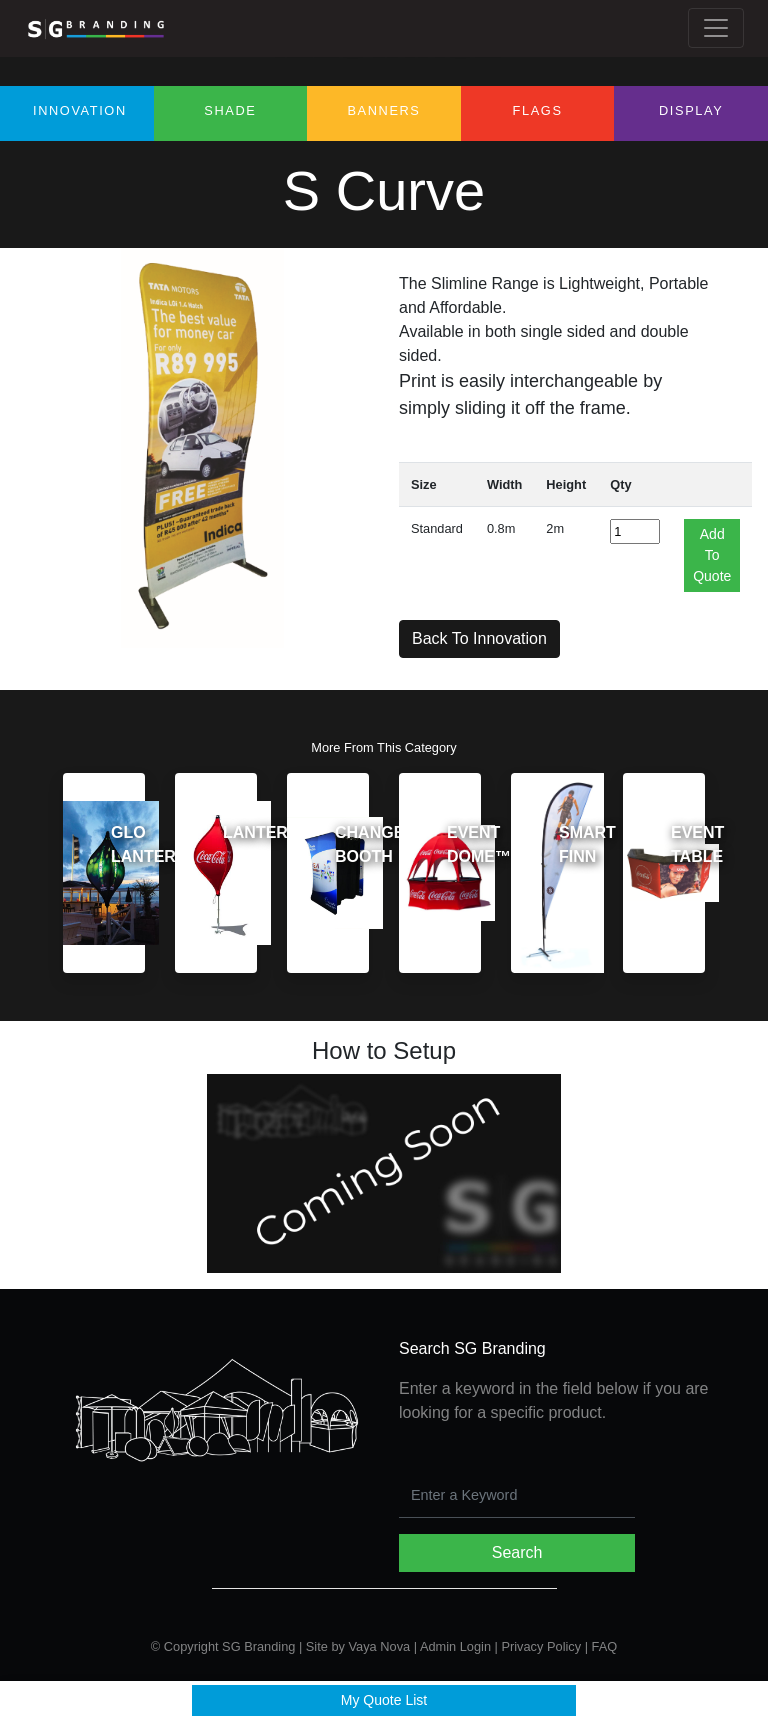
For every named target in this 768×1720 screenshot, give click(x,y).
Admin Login (455, 1646)
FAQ (605, 1646)
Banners (383, 110)
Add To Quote (712, 555)
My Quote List (384, 1700)
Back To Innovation (479, 638)
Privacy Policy (541, 1646)
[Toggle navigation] (716, 28)
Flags (538, 110)
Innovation (80, 110)
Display (691, 110)
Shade (230, 110)
